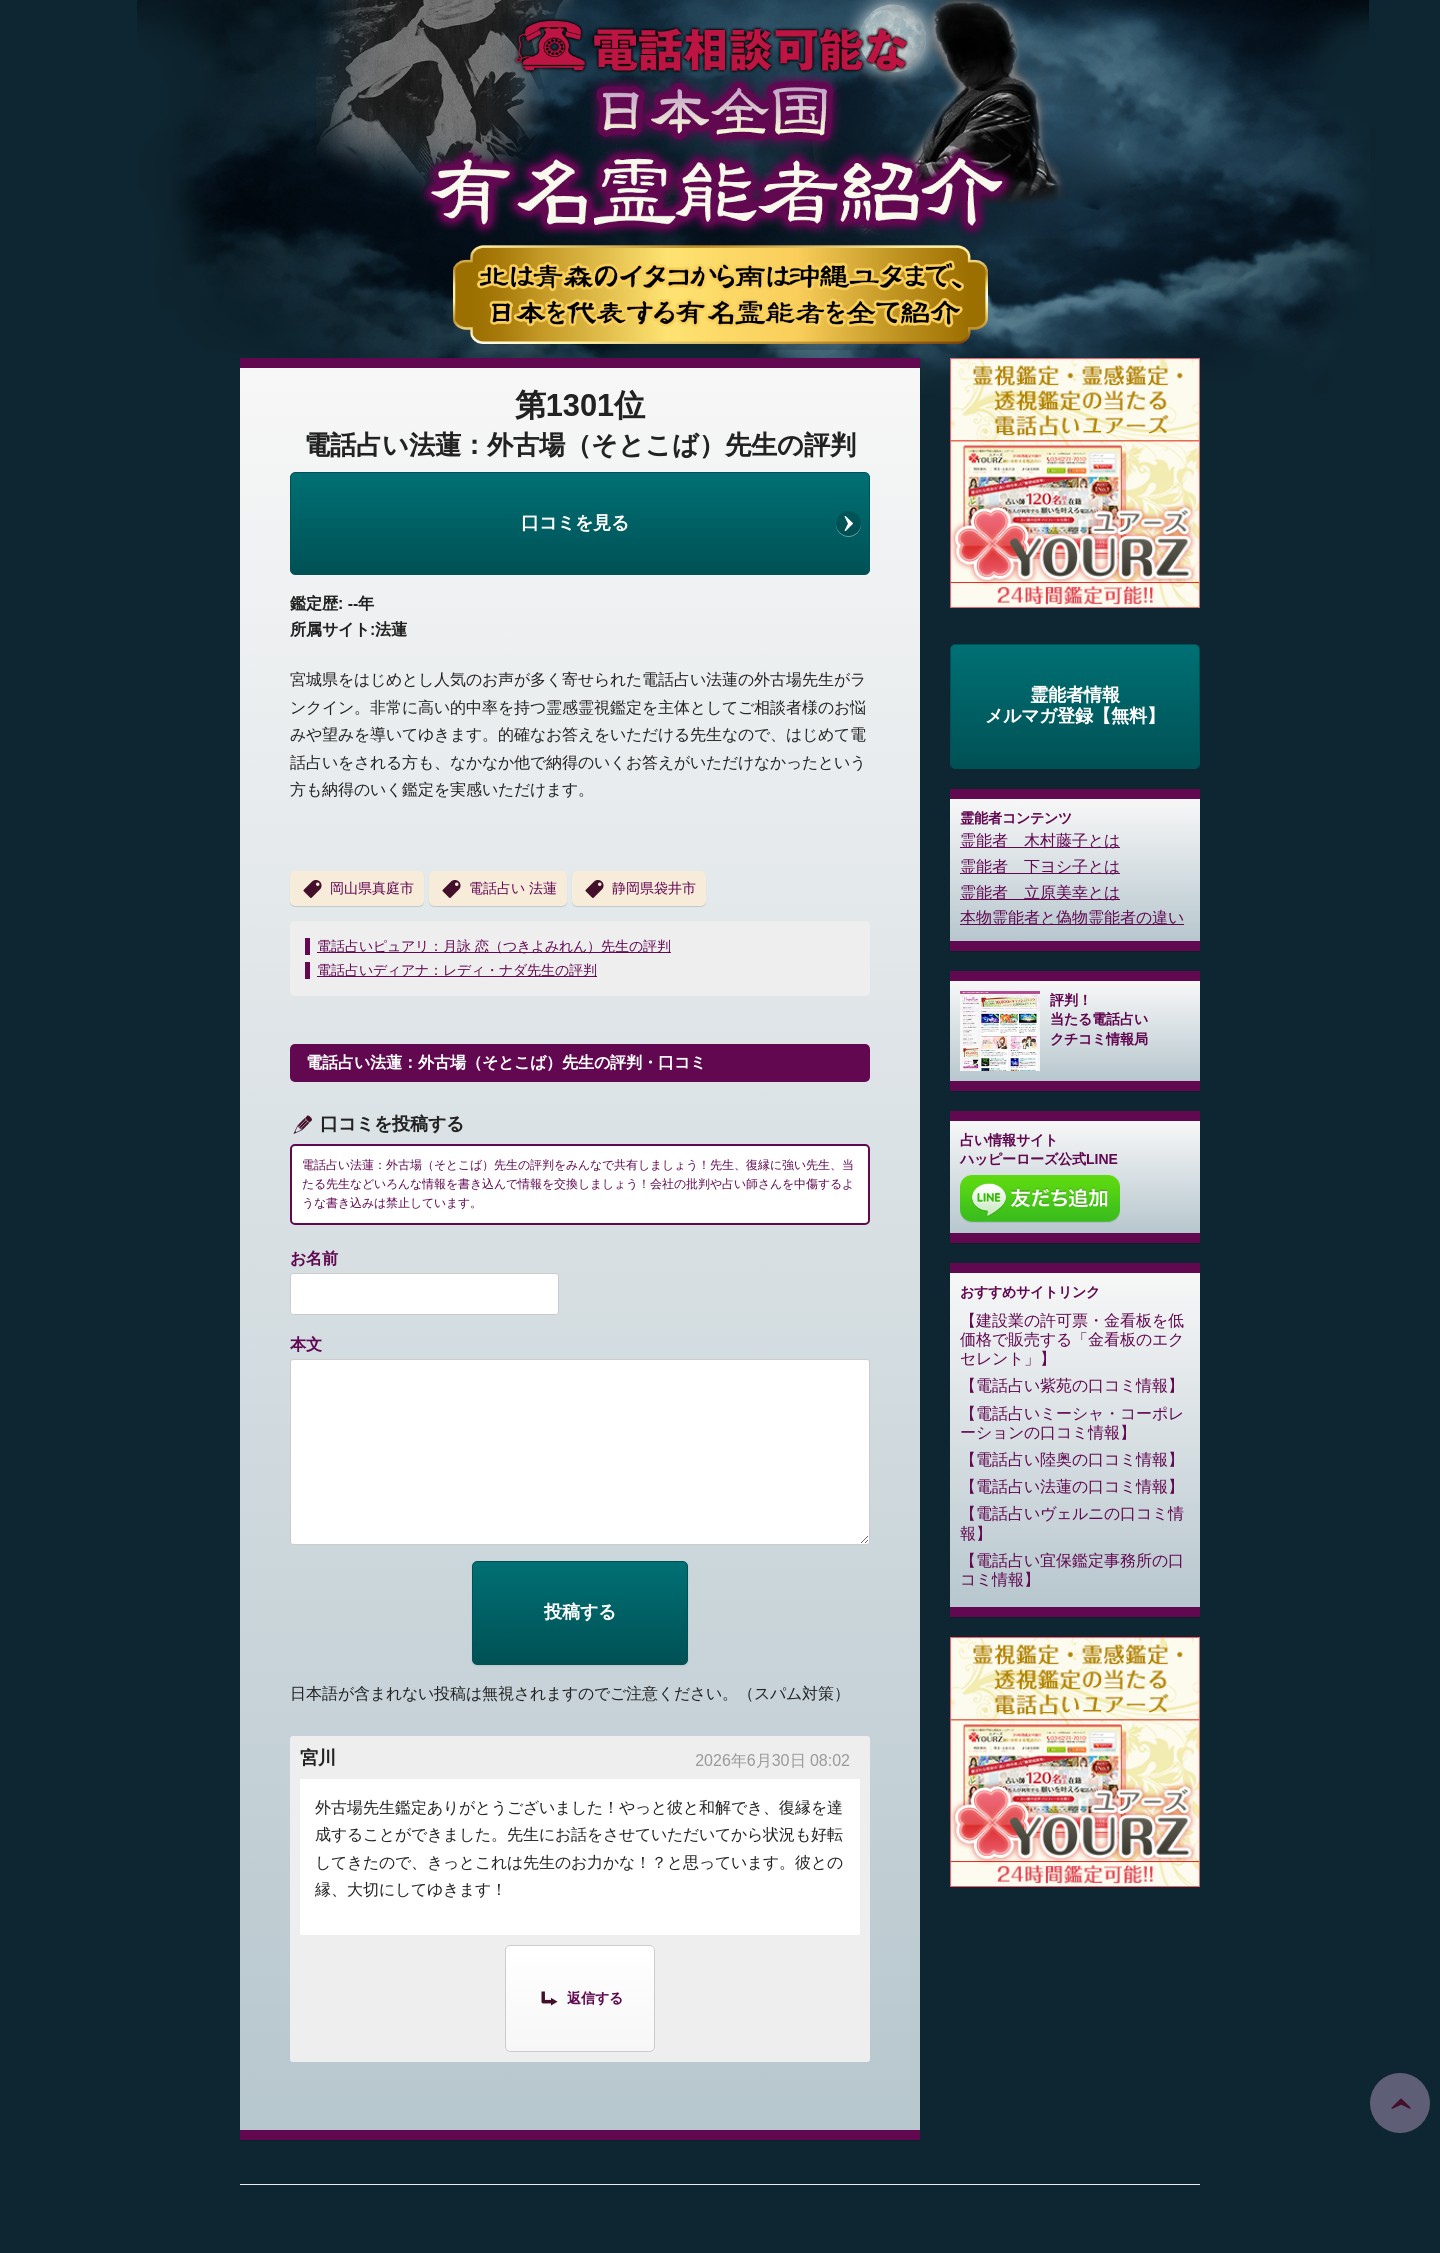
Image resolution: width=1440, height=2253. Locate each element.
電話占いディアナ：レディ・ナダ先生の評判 (457, 970)
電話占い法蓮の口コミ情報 (1072, 1486)
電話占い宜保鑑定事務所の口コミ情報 (1072, 1570)
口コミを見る (575, 523)
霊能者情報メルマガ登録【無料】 (1075, 706)
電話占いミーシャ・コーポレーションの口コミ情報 (1072, 1423)
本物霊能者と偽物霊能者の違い (1072, 917)
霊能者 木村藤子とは (1040, 840)
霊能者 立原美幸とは (1040, 892)
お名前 (314, 1258)
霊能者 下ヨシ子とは (1040, 866)
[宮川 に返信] (580, 1997)
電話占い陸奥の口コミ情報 (1072, 1459)
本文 (306, 1344)
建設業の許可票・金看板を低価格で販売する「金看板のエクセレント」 (1072, 1339)
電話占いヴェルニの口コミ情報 (1072, 1523)
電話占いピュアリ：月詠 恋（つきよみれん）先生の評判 (494, 946)
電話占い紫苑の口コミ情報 (1072, 1385)
